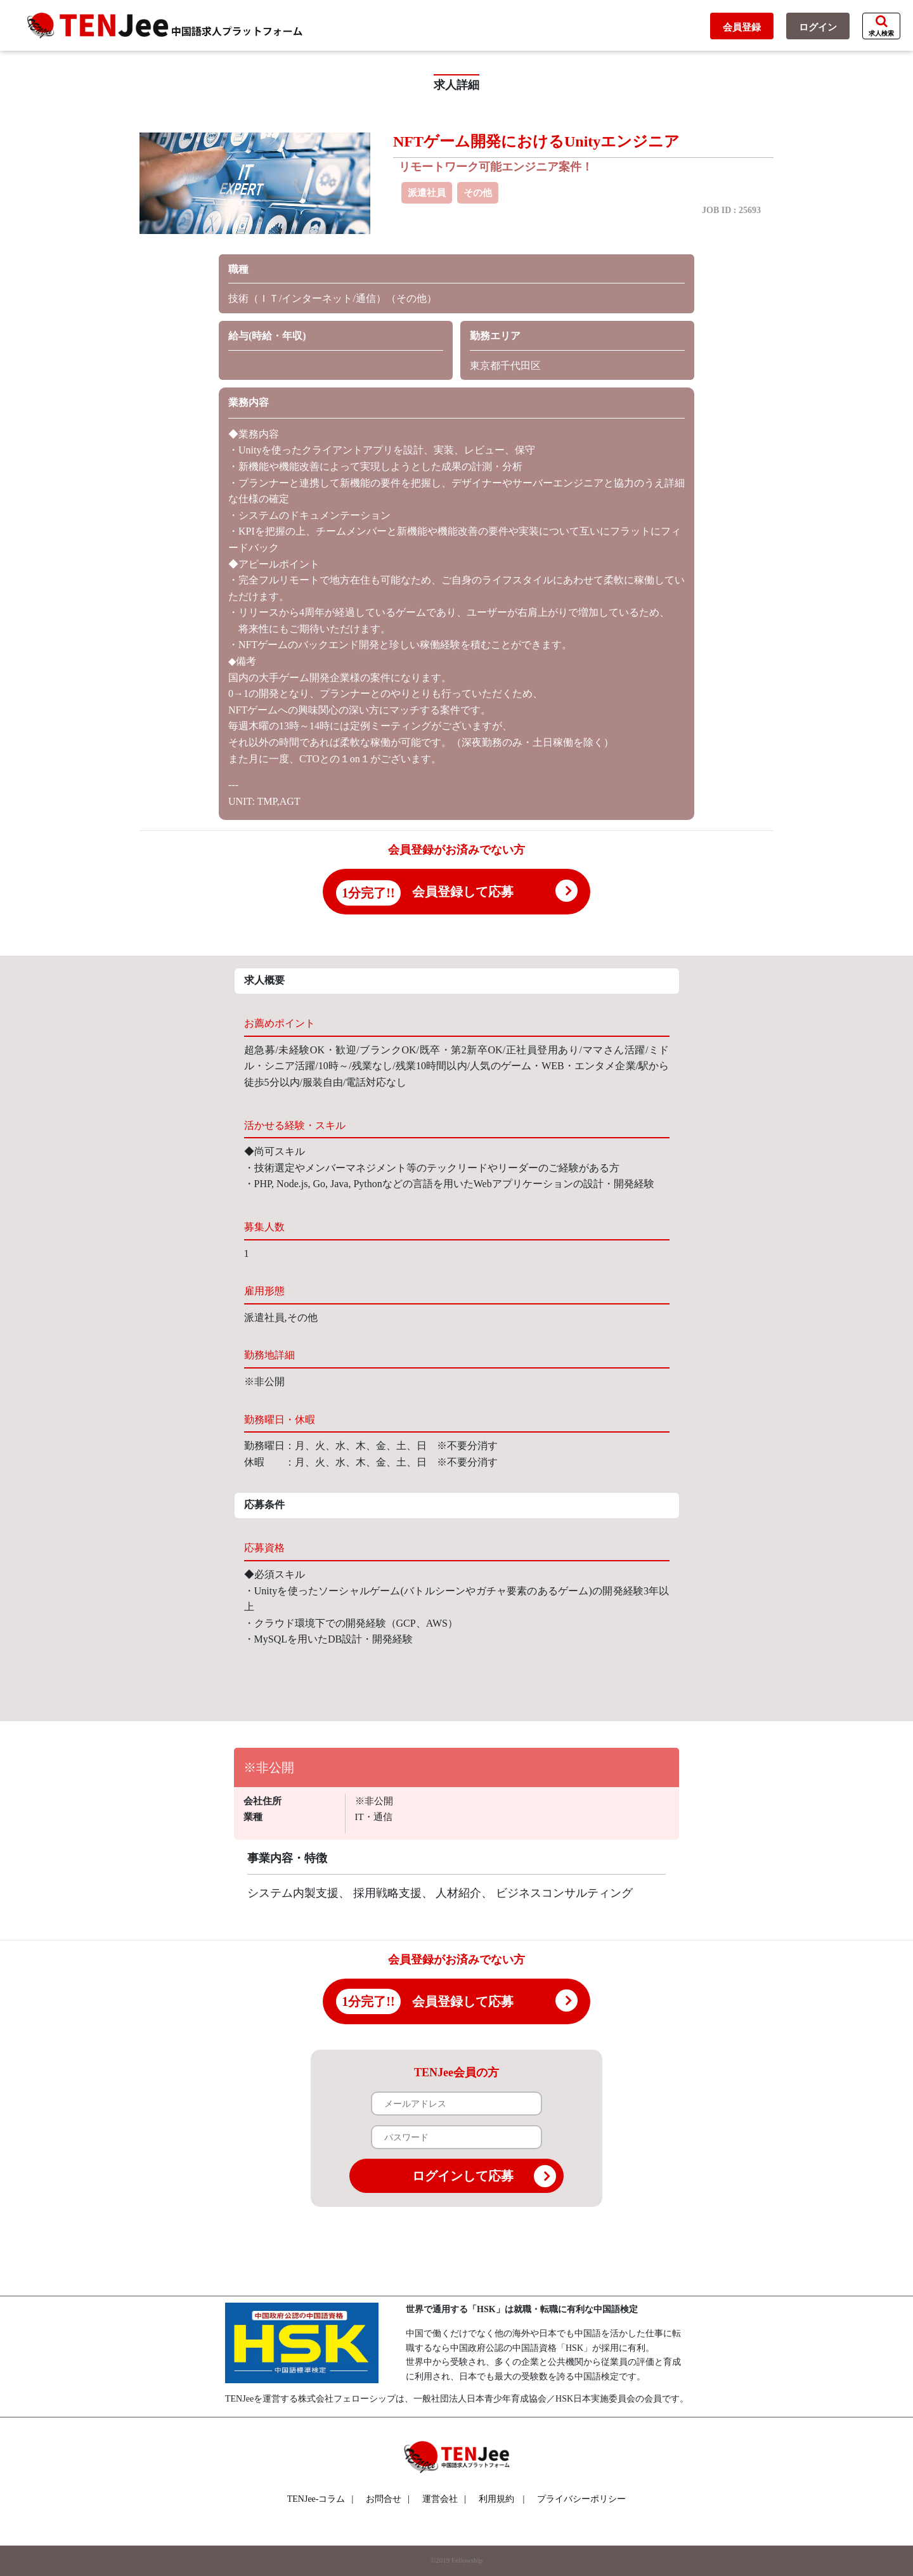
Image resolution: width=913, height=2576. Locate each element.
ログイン (818, 27)
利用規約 (496, 2499)
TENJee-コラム (320, 2499)
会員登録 (742, 27)
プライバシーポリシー (581, 2499)
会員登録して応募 (463, 892)
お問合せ (388, 2499)
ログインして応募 (484, 2176)
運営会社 (444, 2499)
